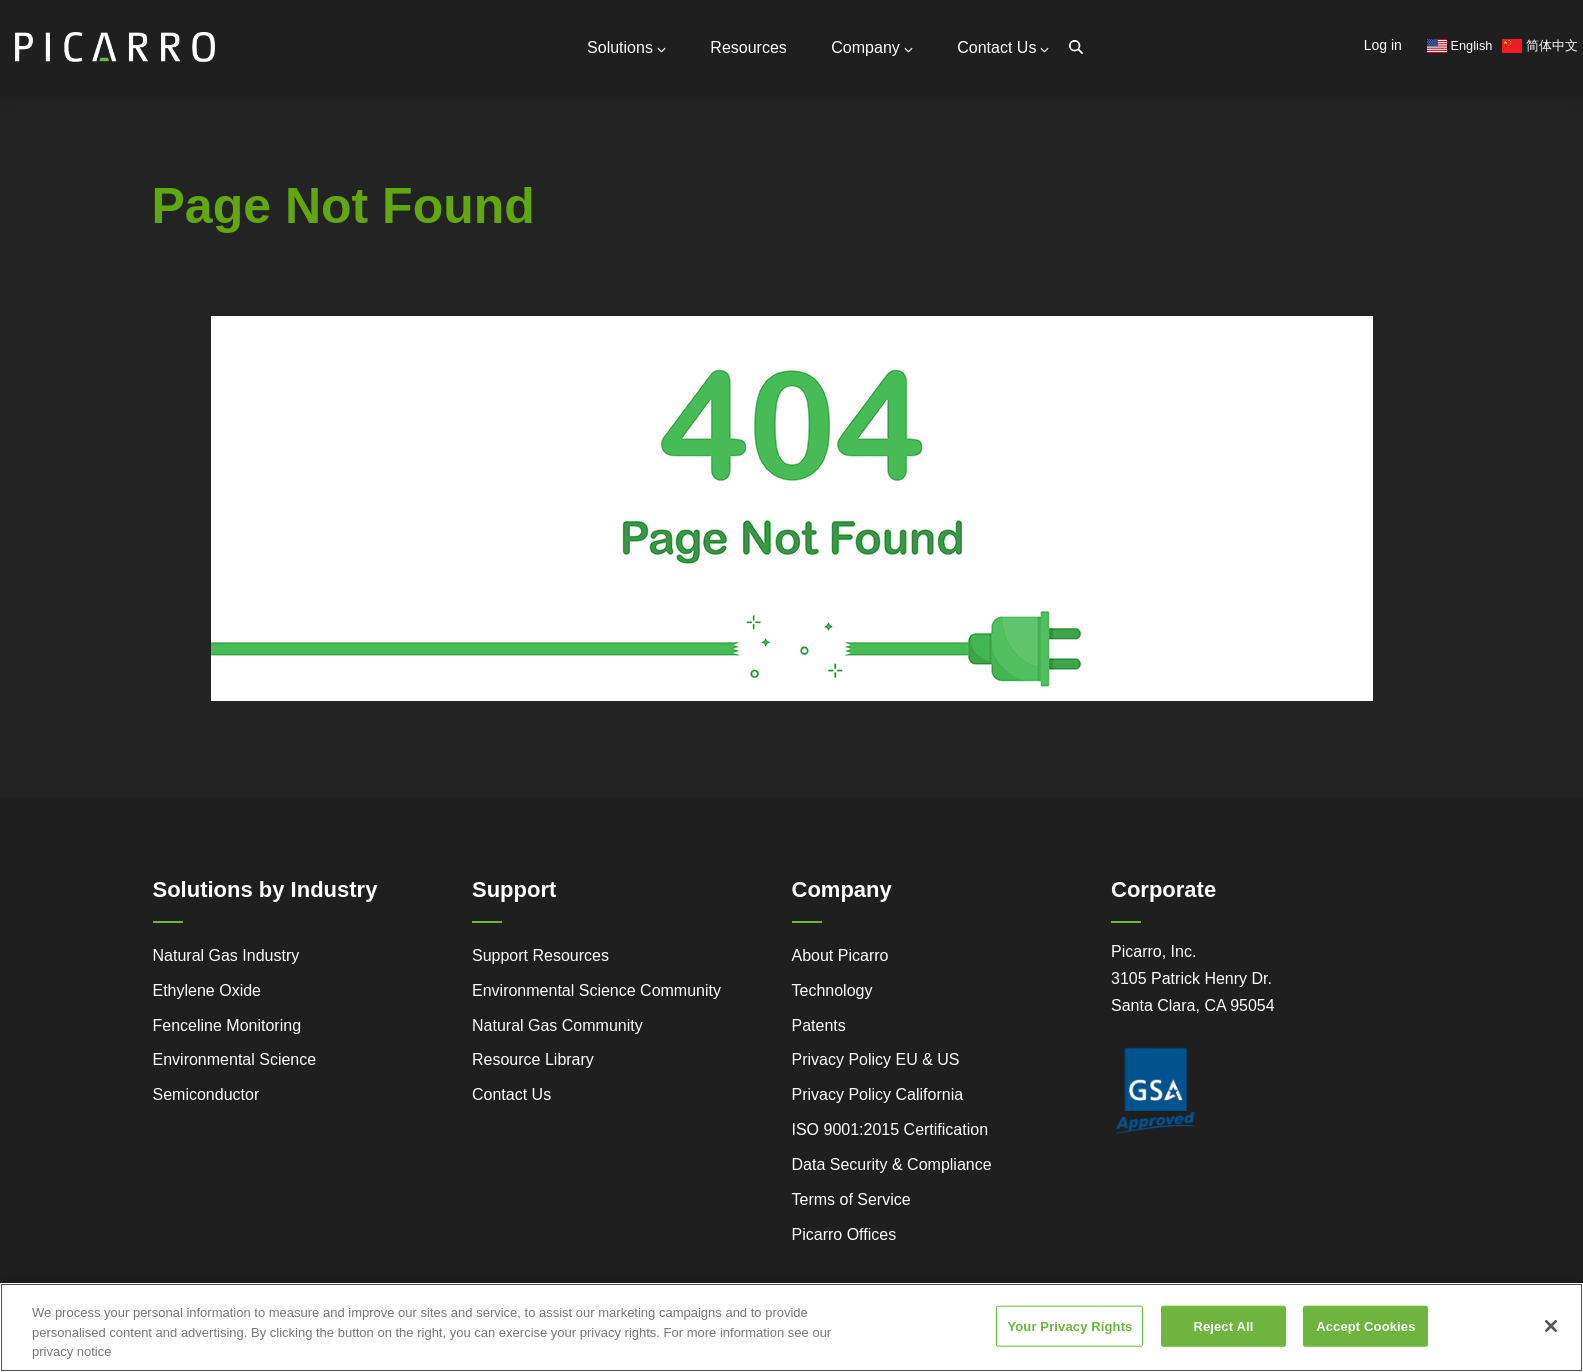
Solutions (626, 47)
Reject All (1223, 1325)
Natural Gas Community (557, 1025)
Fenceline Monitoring (227, 1025)
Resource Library (533, 1059)
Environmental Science (235, 1059)
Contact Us (1003, 47)
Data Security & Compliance (892, 1164)
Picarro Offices (844, 1234)
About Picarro (840, 955)
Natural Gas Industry (226, 955)
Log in (1383, 45)
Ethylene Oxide (207, 990)
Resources (748, 47)
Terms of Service (851, 1199)
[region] (791, 1327)
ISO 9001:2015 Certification (890, 1129)
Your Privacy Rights (1069, 1325)
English (1460, 45)
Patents (819, 1025)
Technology (832, 990)
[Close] (1551, 1326)
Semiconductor (206, 1094)
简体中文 (1540, 45)
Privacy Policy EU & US (876, 1059)
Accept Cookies (1365, 1325)
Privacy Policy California (878, 1094)
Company (871, 47)
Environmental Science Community (596, 990)
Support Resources (540, 955)
